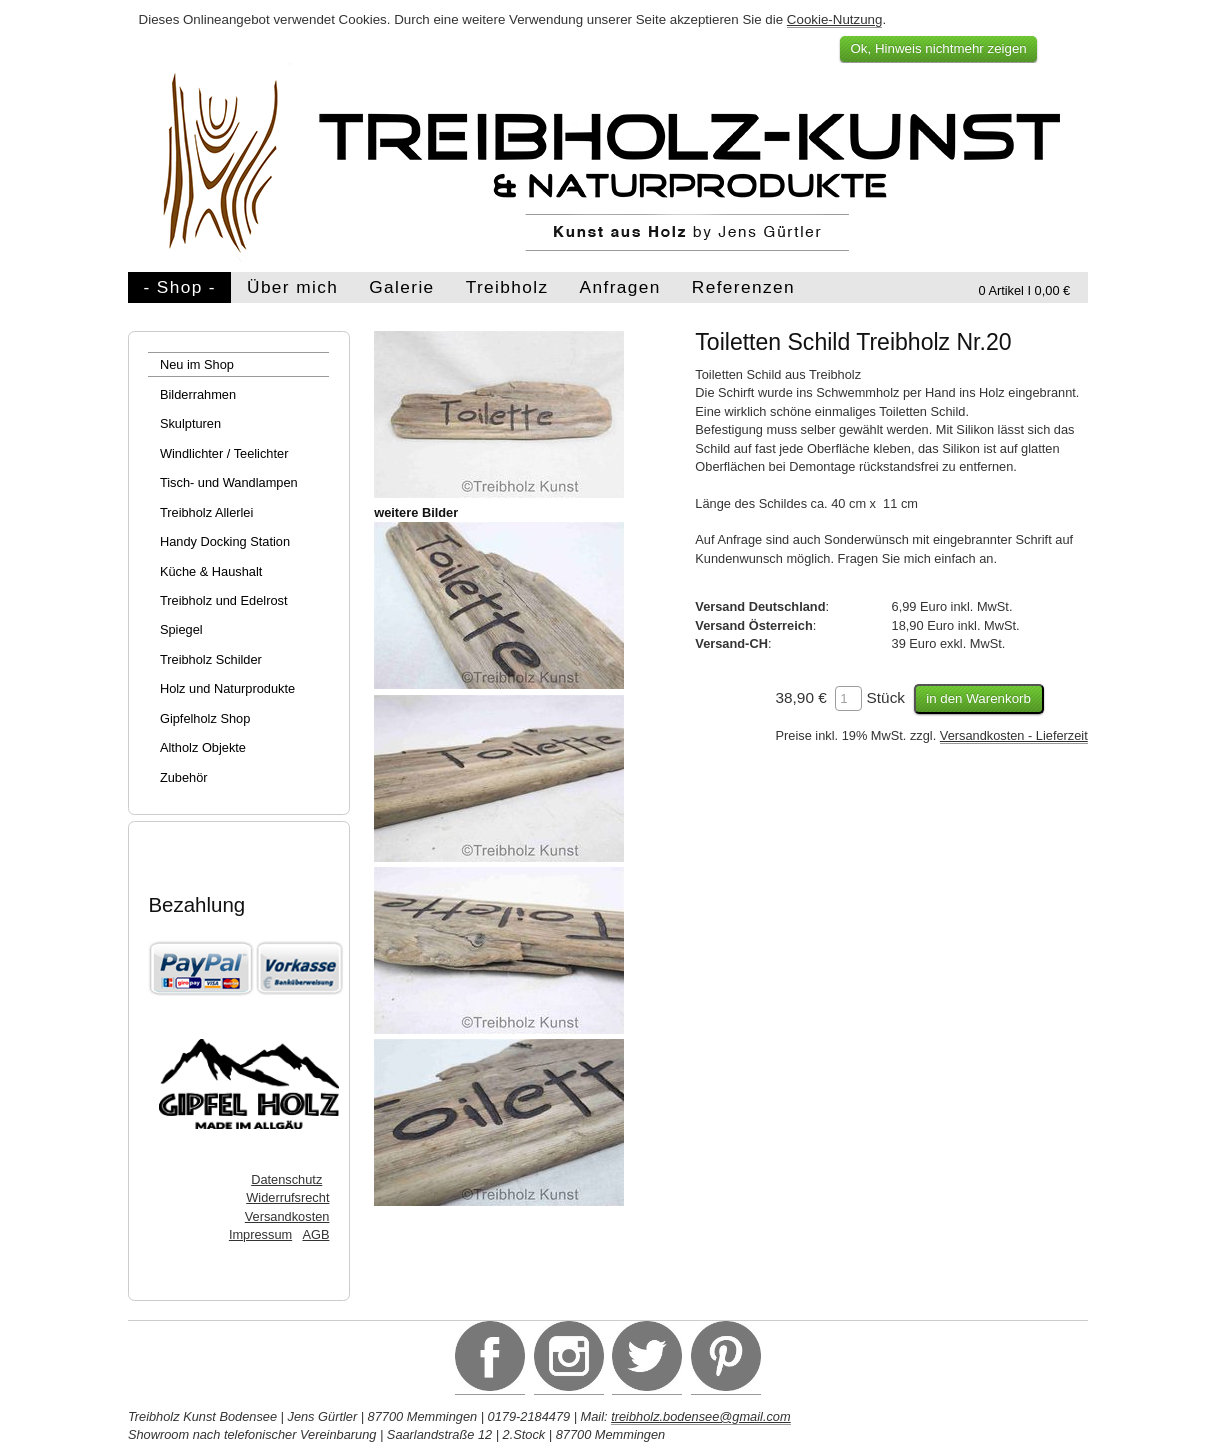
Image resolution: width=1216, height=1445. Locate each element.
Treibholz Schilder (211, 659)
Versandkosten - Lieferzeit (1014, 735)
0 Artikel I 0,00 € (1024, 290)
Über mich (292, 287)
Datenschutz (286, 1179)
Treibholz (507, 287)
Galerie (401, 287)
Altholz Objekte (203, 747)
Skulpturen (190, 423)
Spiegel (181, 629)
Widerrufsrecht (287, 1197)
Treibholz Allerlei (206, 512)
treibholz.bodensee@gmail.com (700, 1416)
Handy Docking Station (225, 541)
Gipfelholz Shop (205, 718)
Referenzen (743, 287)
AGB (315, 1234)
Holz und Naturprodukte (227, 688)
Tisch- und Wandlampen (229, 482)
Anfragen (620, 287)
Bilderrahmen (198, 394)
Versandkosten (287, 1216)
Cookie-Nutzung (835, 19)
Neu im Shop (197, 364)
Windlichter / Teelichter (224, 453)
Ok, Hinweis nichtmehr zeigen (938, 48)
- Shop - (179, 287)
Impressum (260, 1234)
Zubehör (184, 777)
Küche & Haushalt (211, 571)
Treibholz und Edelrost (224, 600)
